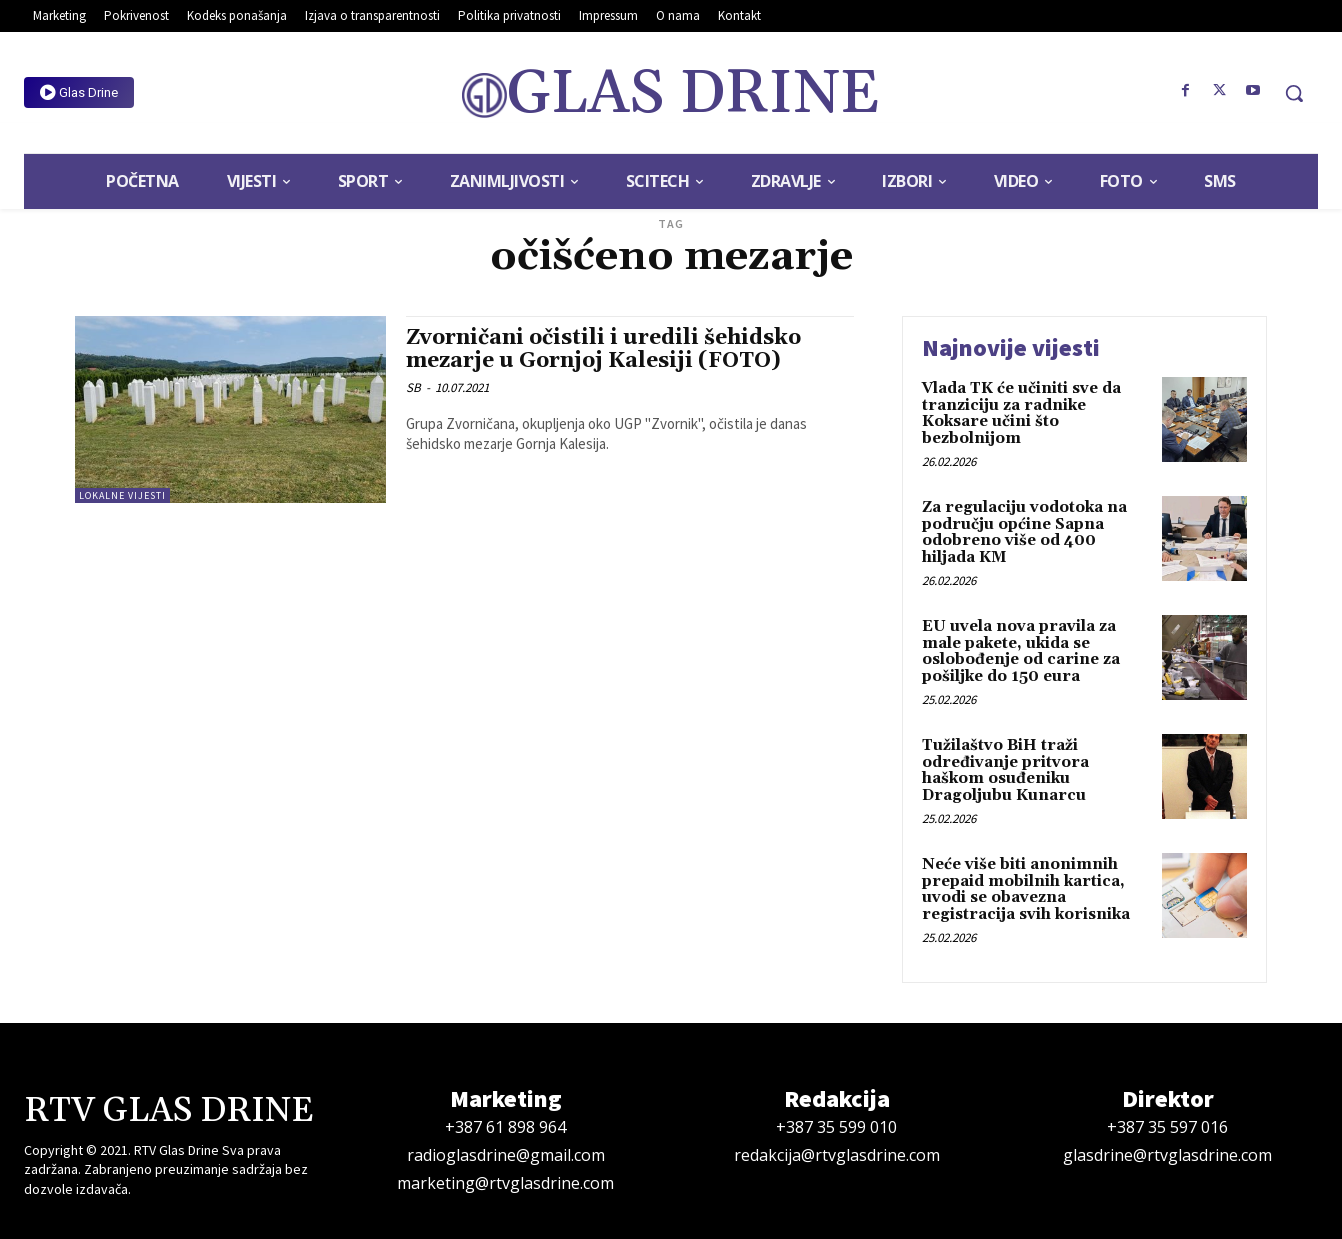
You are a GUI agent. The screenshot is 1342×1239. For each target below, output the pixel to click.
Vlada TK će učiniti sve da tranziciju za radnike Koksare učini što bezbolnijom (1021, 413)
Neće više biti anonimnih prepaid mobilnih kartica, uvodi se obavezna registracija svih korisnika (1026, 889)
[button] (1294, 93)
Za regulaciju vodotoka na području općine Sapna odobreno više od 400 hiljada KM (1024, 532)
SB (413, 387)
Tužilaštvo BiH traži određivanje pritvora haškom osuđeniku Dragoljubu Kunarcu (1005, 770)
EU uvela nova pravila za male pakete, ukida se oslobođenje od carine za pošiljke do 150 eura (1021, 651)
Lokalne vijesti (122, 495)
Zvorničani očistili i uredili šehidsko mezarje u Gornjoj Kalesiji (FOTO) (603, 349)
